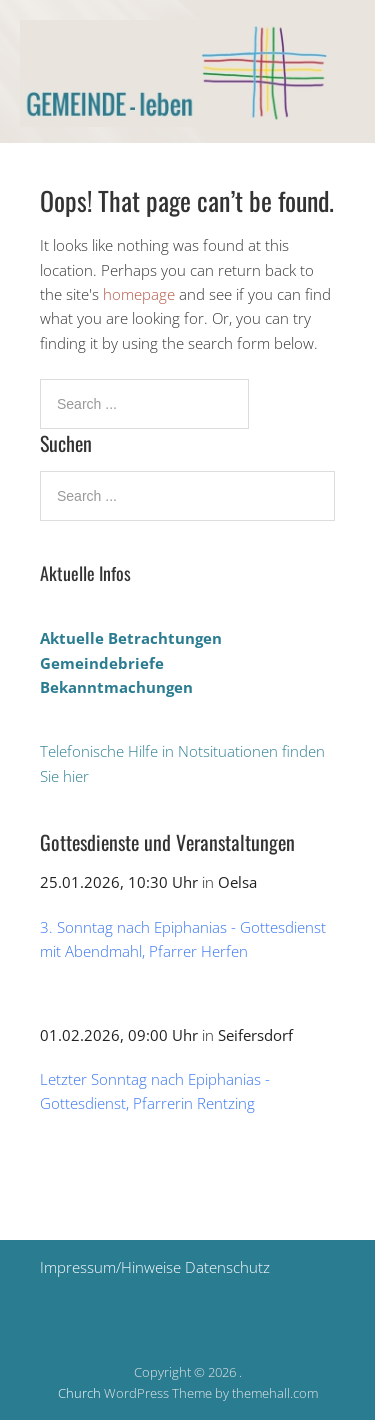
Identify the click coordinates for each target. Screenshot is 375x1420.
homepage (139, 294)
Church (79, 1393)
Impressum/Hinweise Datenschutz (155, 1267)
